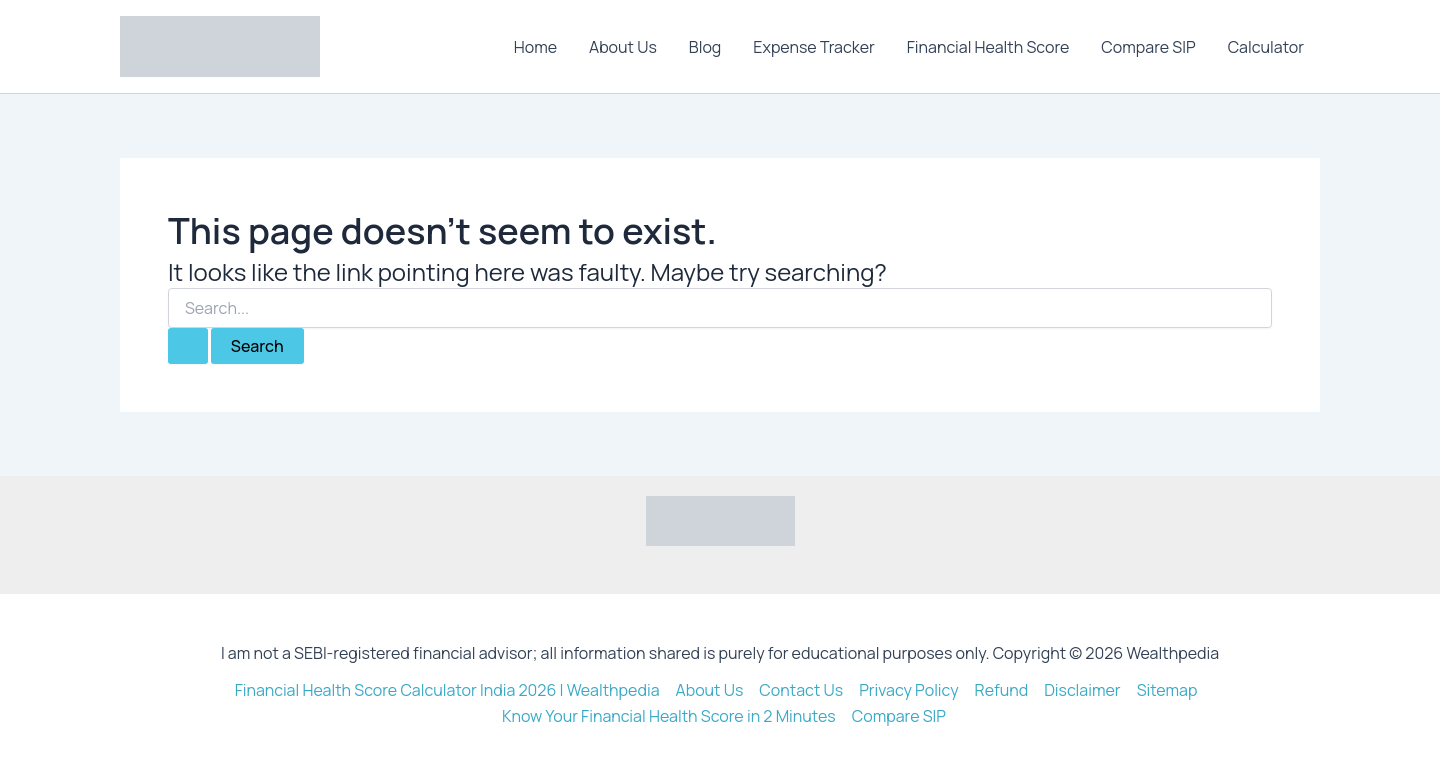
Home (535, 47)
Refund (1002, 690)
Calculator (1266, 47)
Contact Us (801, 690)
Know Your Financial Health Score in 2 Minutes (669, 716)
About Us (623, 47)
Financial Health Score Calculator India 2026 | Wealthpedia (447, 690)
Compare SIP (1148, 47)
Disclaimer (1082, 690)
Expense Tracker (813, 47)
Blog (705, 47)
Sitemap (1167, 690)
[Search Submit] (188, 346)
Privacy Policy (908, 690)
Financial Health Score (988, 47)
